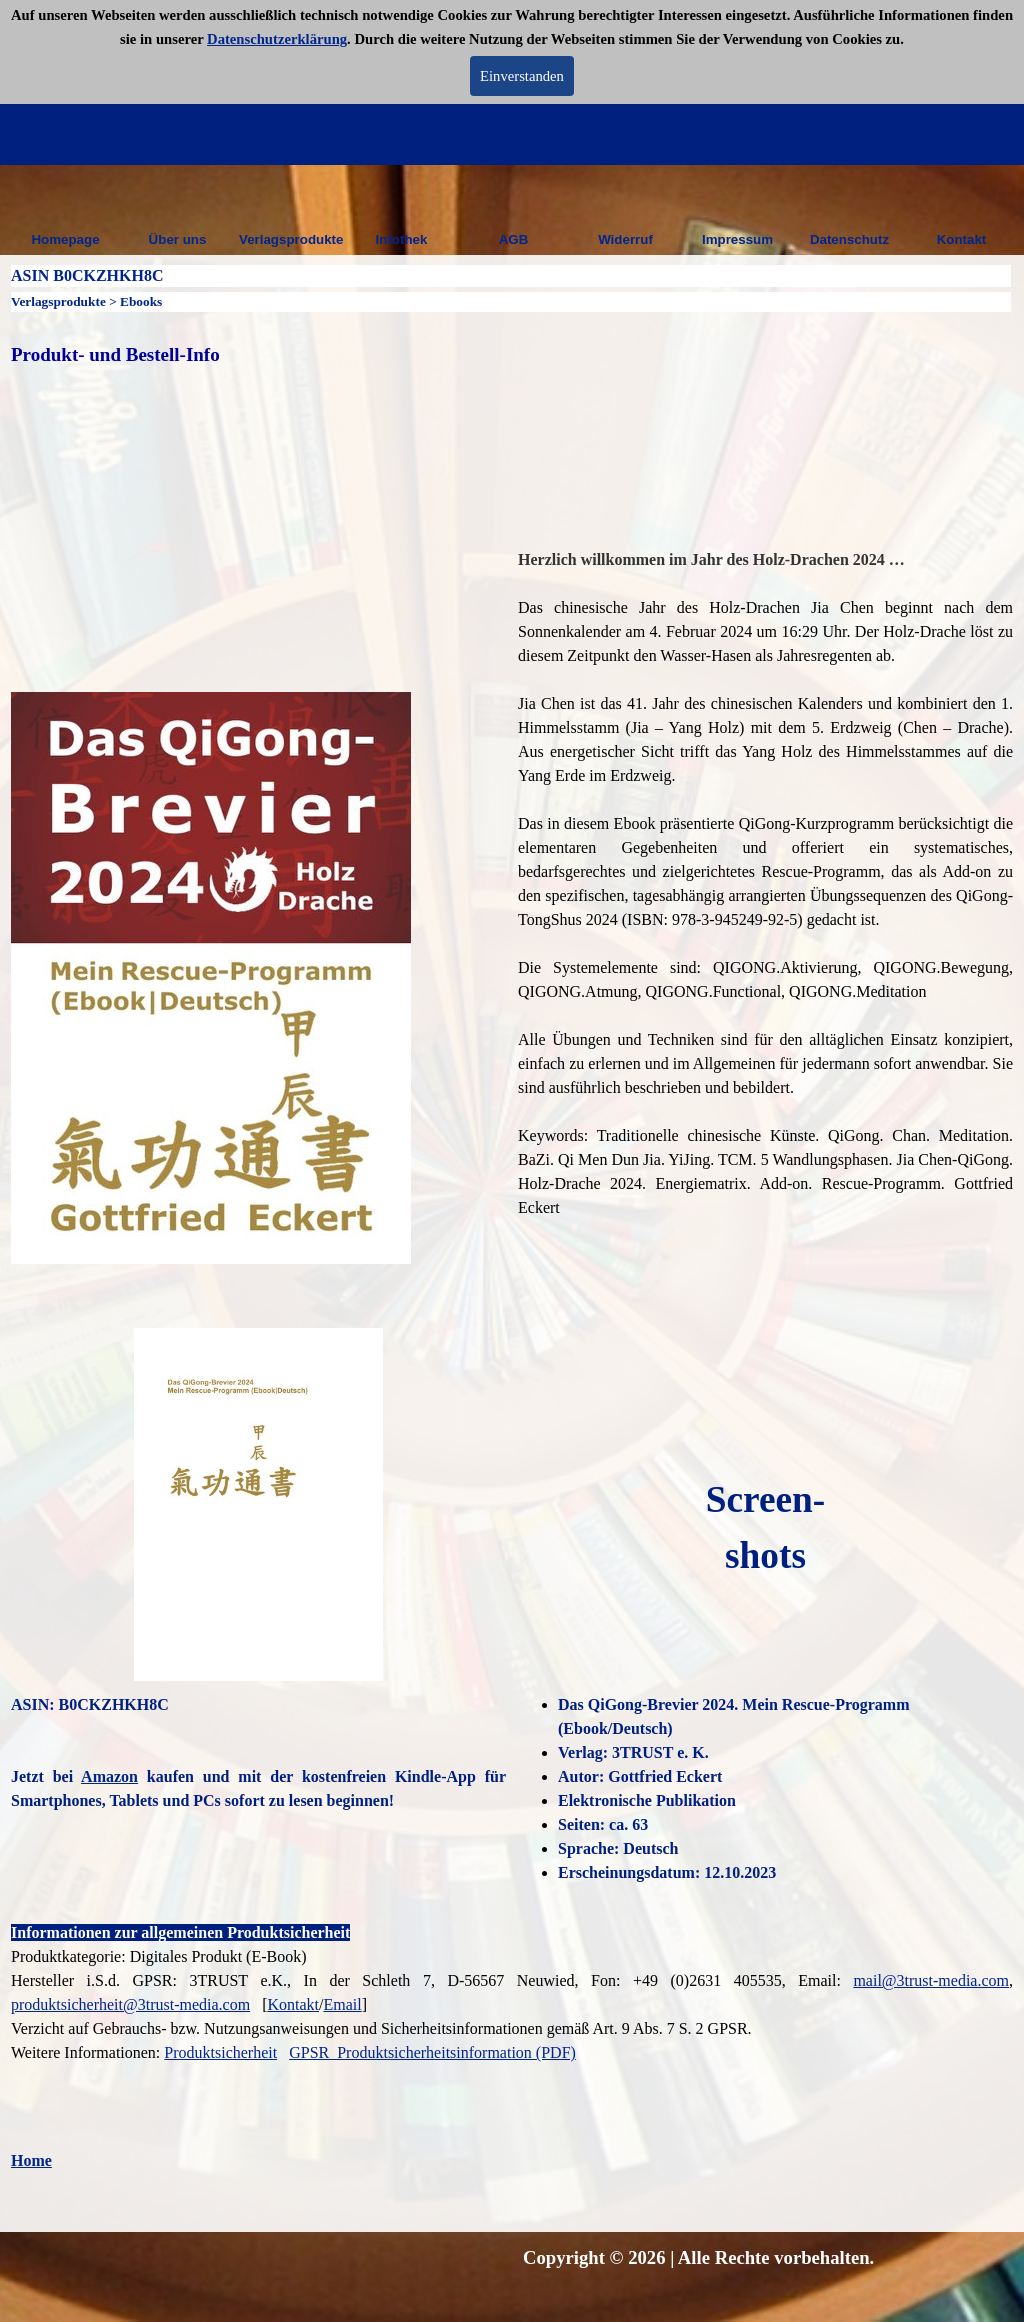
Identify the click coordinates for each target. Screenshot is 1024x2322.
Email (342, 2004)
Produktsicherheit (220, 2052)
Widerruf (625, 239)
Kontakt (962, 239)
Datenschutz (849, 239)
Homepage (65, 239)
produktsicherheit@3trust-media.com (130, 2004)
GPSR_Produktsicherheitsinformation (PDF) (432, 2052)
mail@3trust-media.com (931, 1980)
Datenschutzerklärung (277, 39)
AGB (514, 239)
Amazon (109, 1776)
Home (31, 2160)
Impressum (737, 239)
